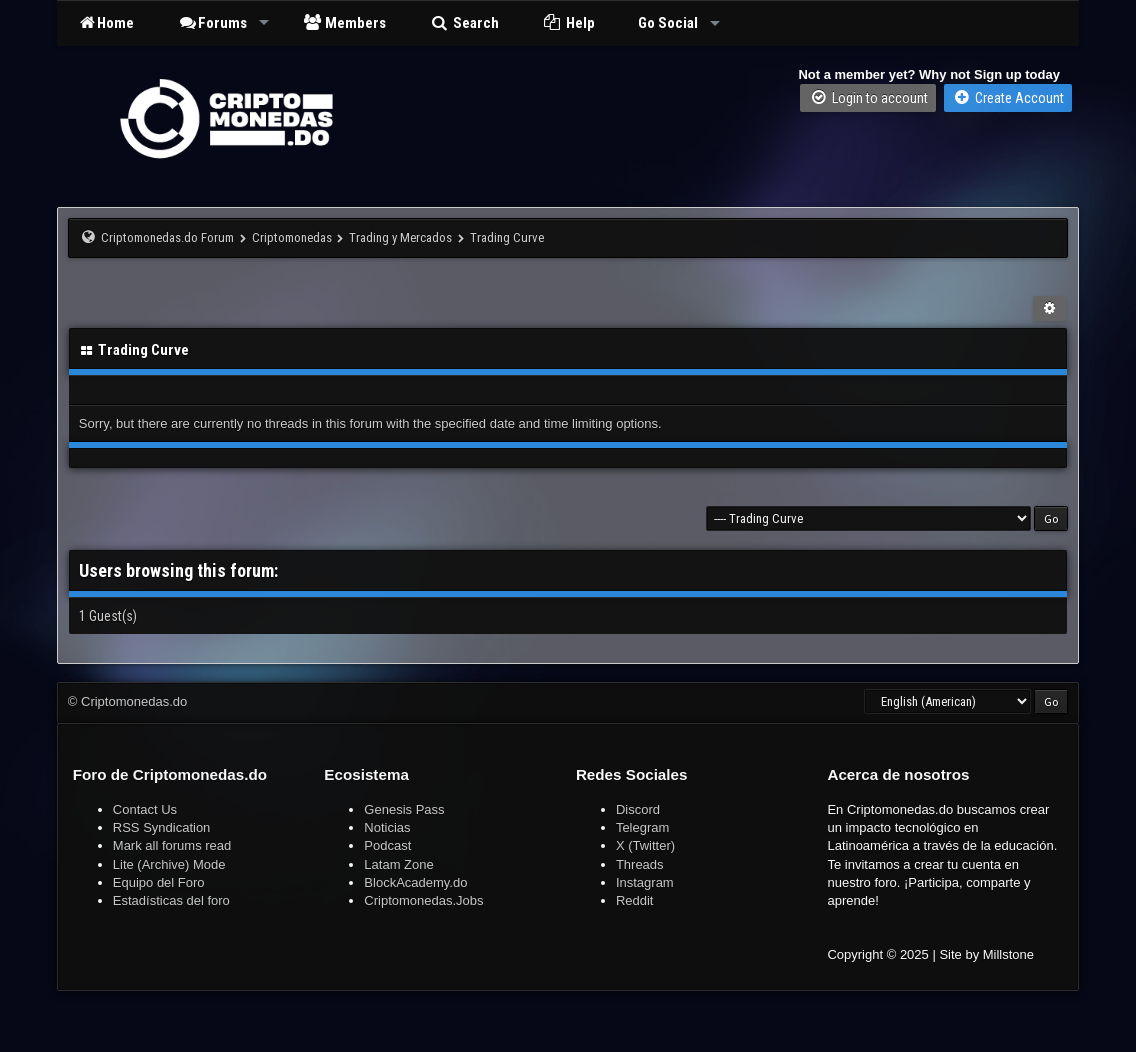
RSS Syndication (162, 827)
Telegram (642, 827)
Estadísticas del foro (171, 900)
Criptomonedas (292, 237)
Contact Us (145, 809)
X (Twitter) (645, 845)
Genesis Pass (404, 809)
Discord (638, 809)
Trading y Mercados (400, 237)
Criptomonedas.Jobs (423, 900)
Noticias (387, 827)
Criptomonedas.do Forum (167, 237)
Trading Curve (507, 237)
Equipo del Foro (159, 882)
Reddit (635, 900)
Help (568, 23)
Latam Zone (398, 864)
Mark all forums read (172, 845)
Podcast (387, 845)
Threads (640, 864)
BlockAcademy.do (415, 882)
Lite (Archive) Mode (169, 864)
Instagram (645, 882)
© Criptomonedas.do (127, 701)
